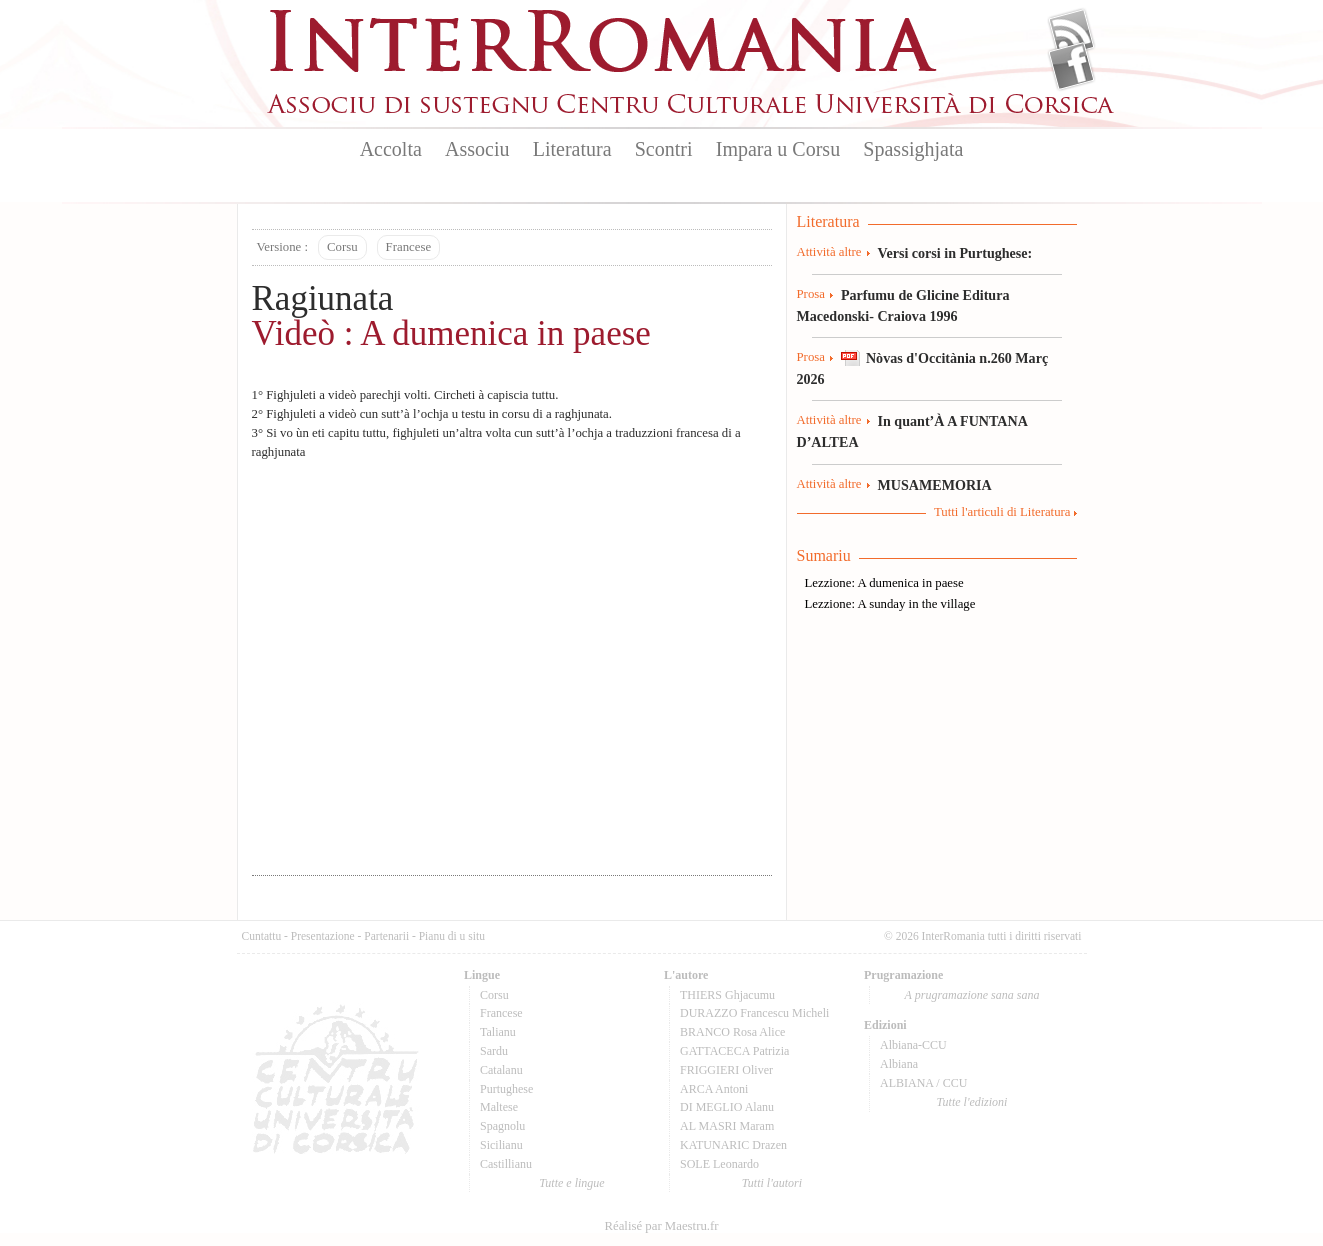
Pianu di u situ (452, 936)
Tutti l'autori (772, 1183)
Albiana (899, 1064)
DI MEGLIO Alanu (727, 1107)
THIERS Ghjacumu (727, 995)
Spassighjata (913, 149)
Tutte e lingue (571, 1183)
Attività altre (829, 252)
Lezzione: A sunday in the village (890, 604)
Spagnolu (502, 1126)
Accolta (391, 149)
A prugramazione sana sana (972, 995)
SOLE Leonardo (719, 1164)
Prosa (811, 294)
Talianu (498, 1032)
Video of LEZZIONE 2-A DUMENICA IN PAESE (512, 662)
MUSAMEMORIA (935, 485)
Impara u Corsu (778, 149)
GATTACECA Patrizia (734, 1051)
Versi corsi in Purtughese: (955, 253)
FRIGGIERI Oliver (726, 1070)
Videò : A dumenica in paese (451, 333)
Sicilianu (501, 1145)
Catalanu (501, 1070)
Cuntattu (262, 936)
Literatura (572, 149)
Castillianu (506, 1164)
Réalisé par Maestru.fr (661, 1226)
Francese (408, 247)
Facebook (1071, 66)
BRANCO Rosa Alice (732, 1032)
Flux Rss (1071, 33)
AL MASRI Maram (727, 1126)
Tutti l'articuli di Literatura (1002, 512)
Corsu (342, 247)
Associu (477, 149)
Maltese (499, 1107)
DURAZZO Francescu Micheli (754, 1013)
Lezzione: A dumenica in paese (884, 583)
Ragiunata (323, 298)
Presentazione (323, 936)
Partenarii (386, 936)
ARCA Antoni (714, 1089)
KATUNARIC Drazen (733, 1145)
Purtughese (506, 1089)
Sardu (494, 1051)
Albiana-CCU (913, 1045)
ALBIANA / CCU (923, 1083)
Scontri (664, 149)
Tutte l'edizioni (972, 1102)
